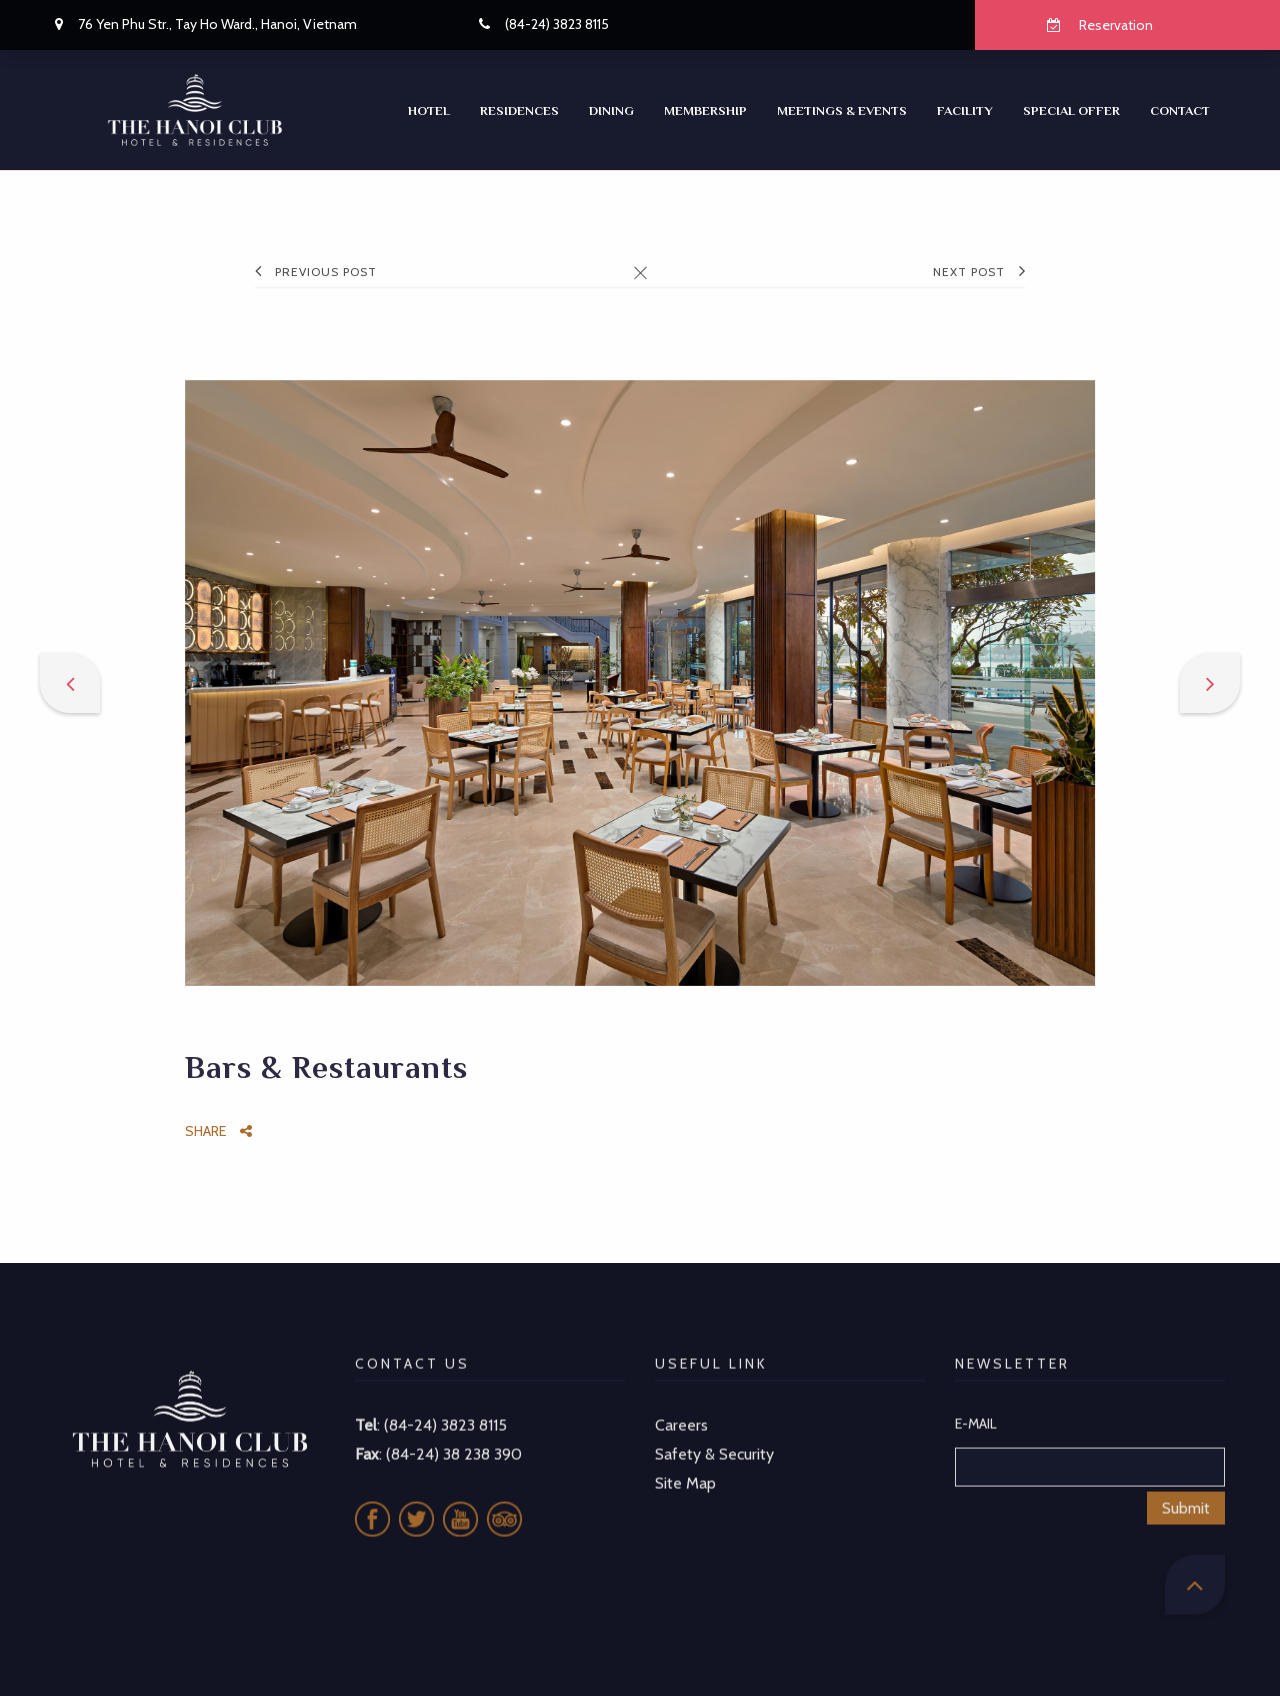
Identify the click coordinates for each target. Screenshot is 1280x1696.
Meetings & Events (842, 110)
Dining (611, 110)
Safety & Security (714, 1428)
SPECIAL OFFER (1071, 110)
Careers (681, 1399)
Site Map (685, 1457)
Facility (965, 110)
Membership (705, 110)
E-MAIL (976, 1398)
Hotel (429, 110)
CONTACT (1180, 110)
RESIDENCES (519, 110)
